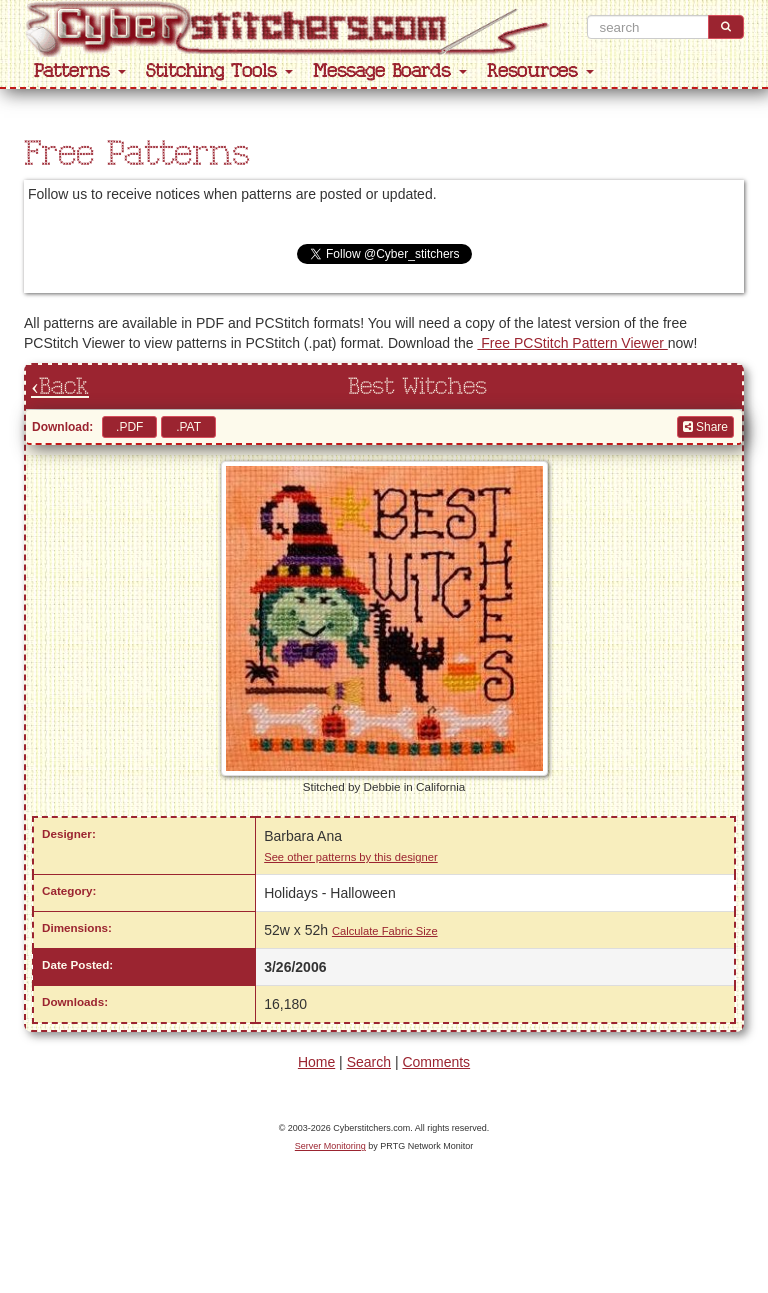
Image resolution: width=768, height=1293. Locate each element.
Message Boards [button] (390, 71)
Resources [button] (540, 71)
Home (316, 1062)
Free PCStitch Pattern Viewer (572, 343)
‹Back (60, 387)
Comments (436, 1062)
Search (369, 1062)
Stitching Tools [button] (219, 71)
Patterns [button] (80, 71)
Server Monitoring (330, 1146)
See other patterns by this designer (351, 857)
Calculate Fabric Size (385, 931)
